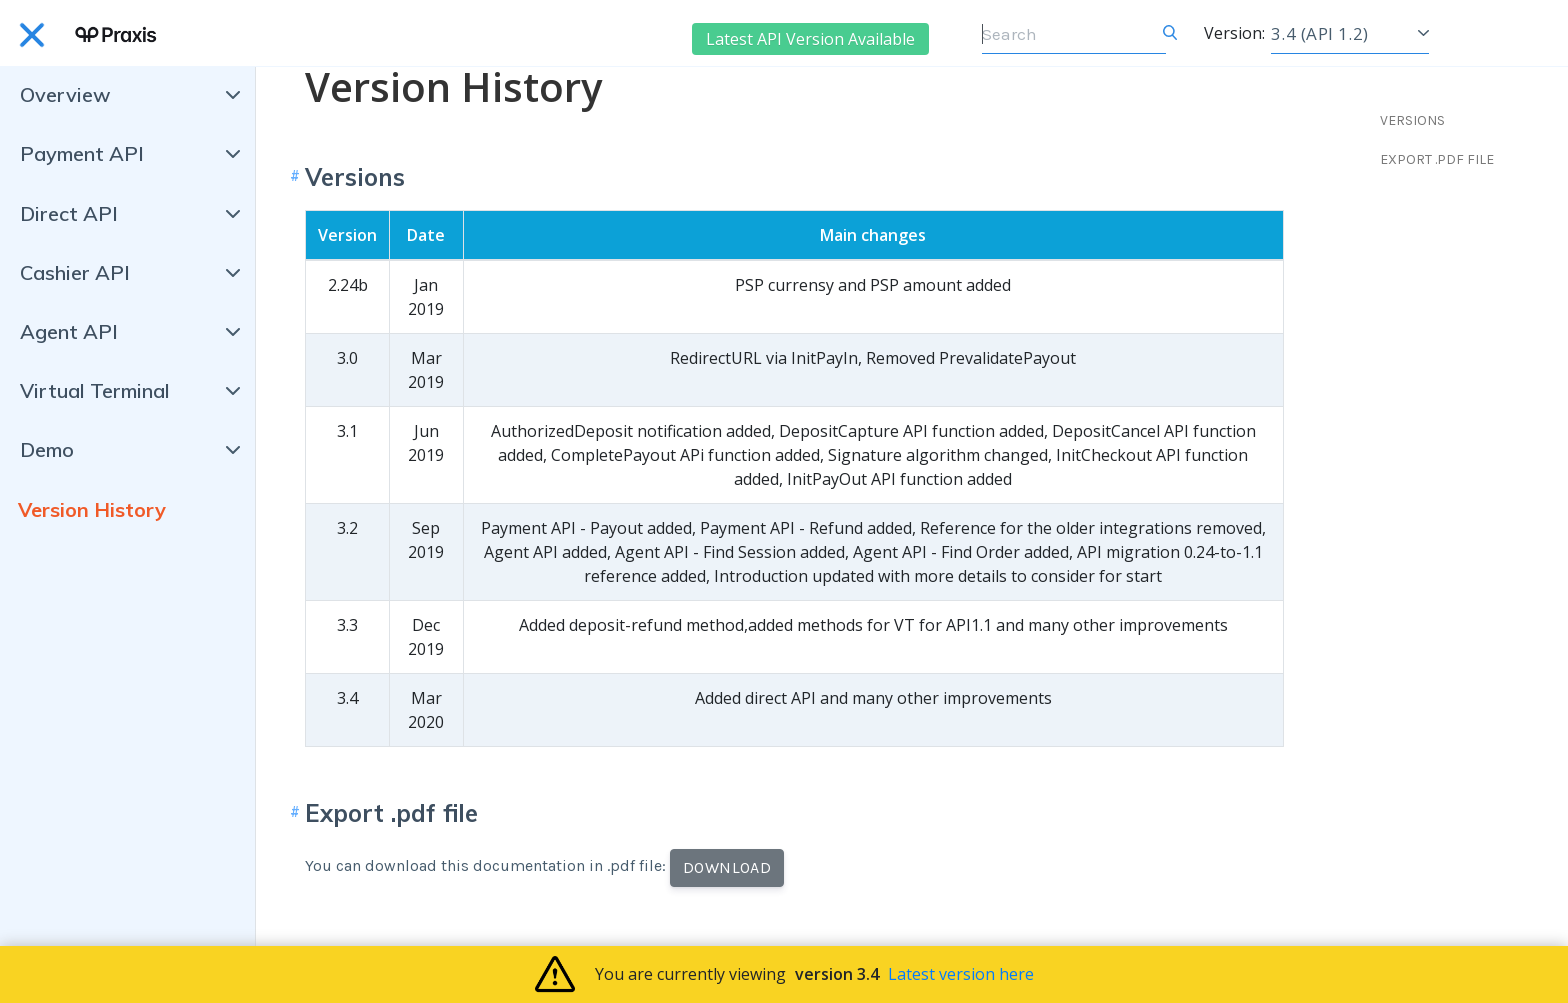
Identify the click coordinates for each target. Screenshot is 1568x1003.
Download (727, 867)
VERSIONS (1412, 120)
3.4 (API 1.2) (1320, 33)
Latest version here (961, 974)
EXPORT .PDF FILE (1437, 159)
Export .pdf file (391, 813)
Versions (355, 177)
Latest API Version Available (810, 39)
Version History (92, 509)
